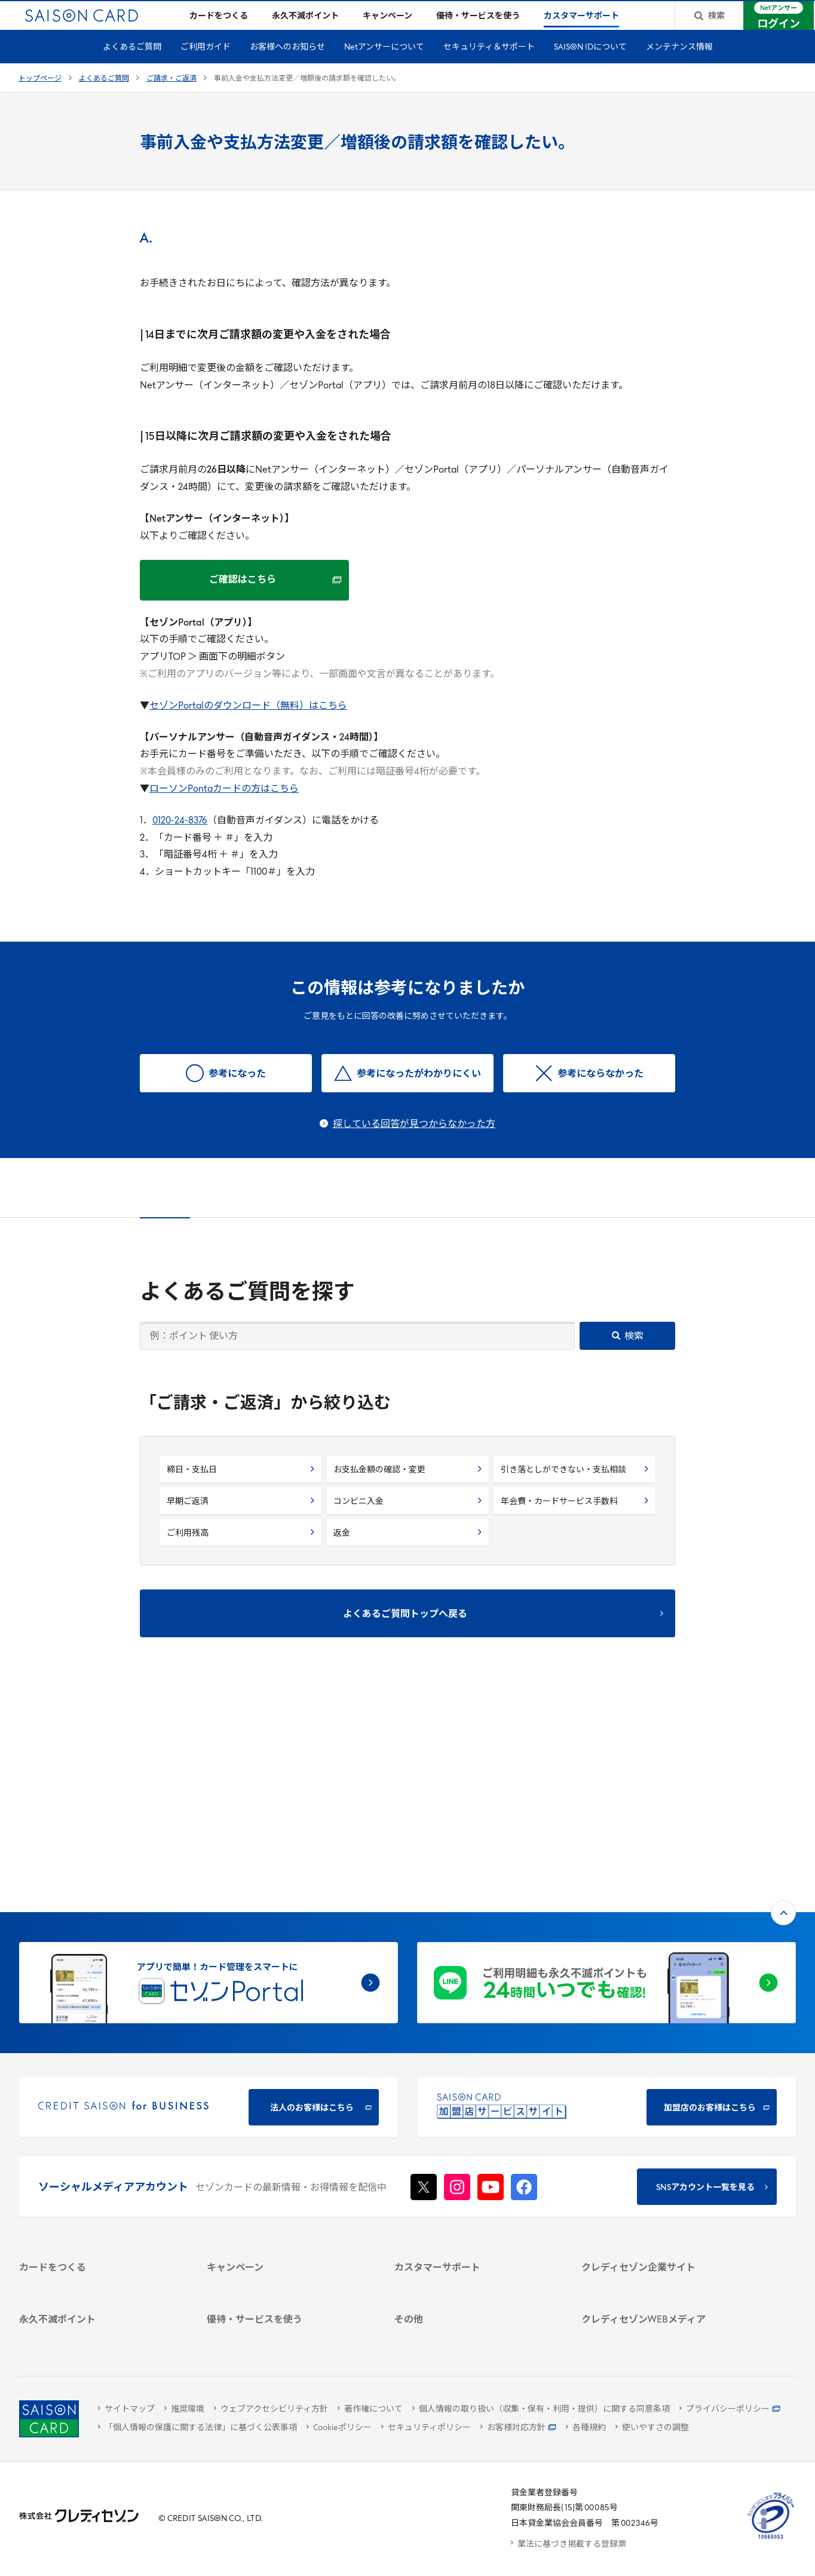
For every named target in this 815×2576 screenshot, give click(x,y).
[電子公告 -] (661, 2170)
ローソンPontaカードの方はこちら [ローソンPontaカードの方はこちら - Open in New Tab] (224, 808)
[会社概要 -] (661, 2108)
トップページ (40, 98)
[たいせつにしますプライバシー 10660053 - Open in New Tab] (771, 2539)
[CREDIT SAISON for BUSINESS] (208, 1911)
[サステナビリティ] (661, 2139)
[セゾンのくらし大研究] (661, 2284)
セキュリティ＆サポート (489, 67)
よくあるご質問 (132, 67)
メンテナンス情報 (679, 67)
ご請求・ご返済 (171, 98)
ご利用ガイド (205, 67)
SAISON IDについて (590, 67)
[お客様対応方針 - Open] (518, 2428)
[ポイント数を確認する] (99, 2333)
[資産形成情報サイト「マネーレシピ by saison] (661, 2262)
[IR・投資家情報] (661, 2154)
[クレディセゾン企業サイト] (661, 2092)
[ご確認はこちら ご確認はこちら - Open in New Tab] (244, 599)
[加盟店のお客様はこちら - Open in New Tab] (606, 1911)
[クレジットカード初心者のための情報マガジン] (661, 2234)
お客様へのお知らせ (287, 67)
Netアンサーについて (384, 67)
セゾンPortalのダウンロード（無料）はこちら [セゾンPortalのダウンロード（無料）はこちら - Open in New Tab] (248, 725)
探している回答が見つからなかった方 (414, 1143)
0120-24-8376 (179, 840)
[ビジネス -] (661, 2123)
